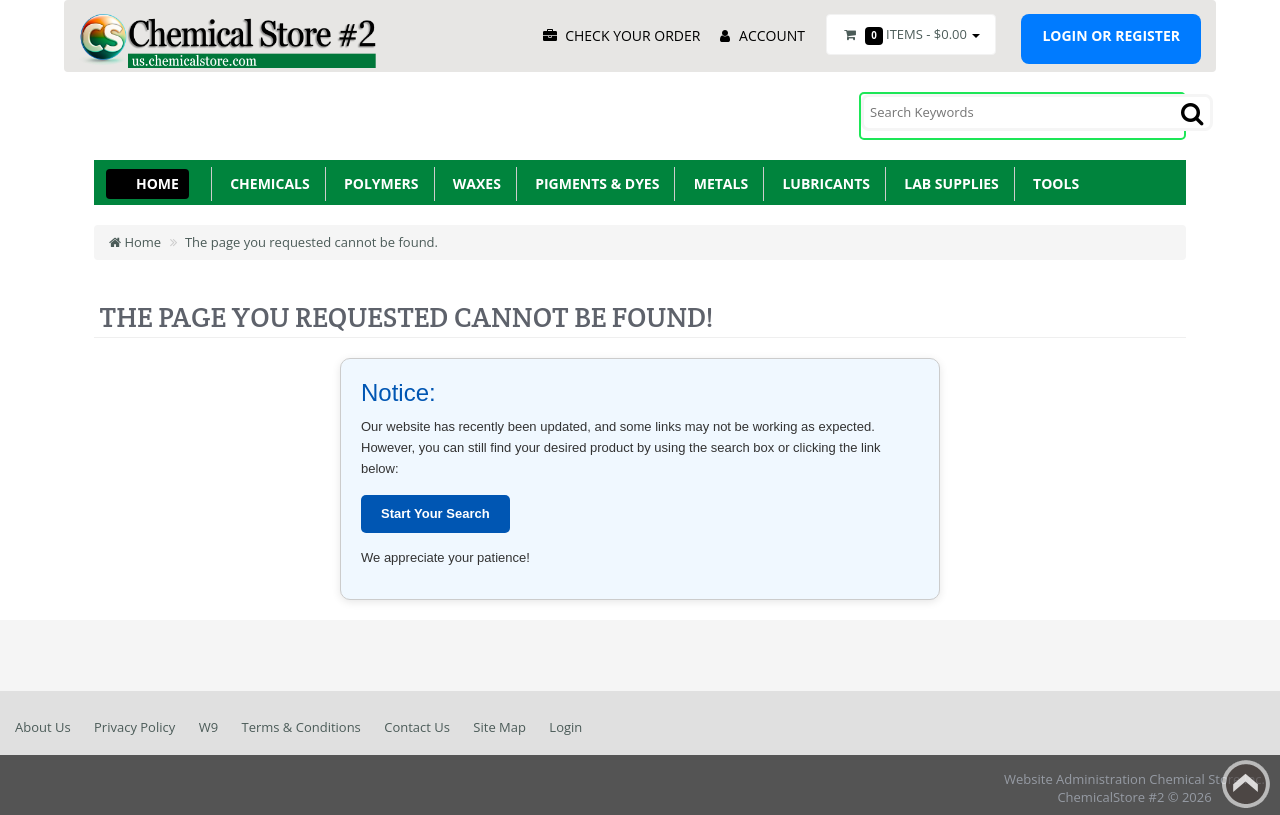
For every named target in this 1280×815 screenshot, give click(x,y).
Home (157, 176)
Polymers (378, 176)
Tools (1052, 176)
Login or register (1111, 35)
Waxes (473, 176)
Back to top (1246, 784)
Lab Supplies (948, 176)
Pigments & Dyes (594, 176)
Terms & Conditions (300, 720)
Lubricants (822, 176)
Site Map (499, 720)
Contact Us (417, 720)
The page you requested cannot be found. (311, 235)
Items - (911, 35)
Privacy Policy (134, 720)
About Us (43, 720)
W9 (208, 720)
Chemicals (266, 176)
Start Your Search (435, 506)
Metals (717, 176)
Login (565, 720)
